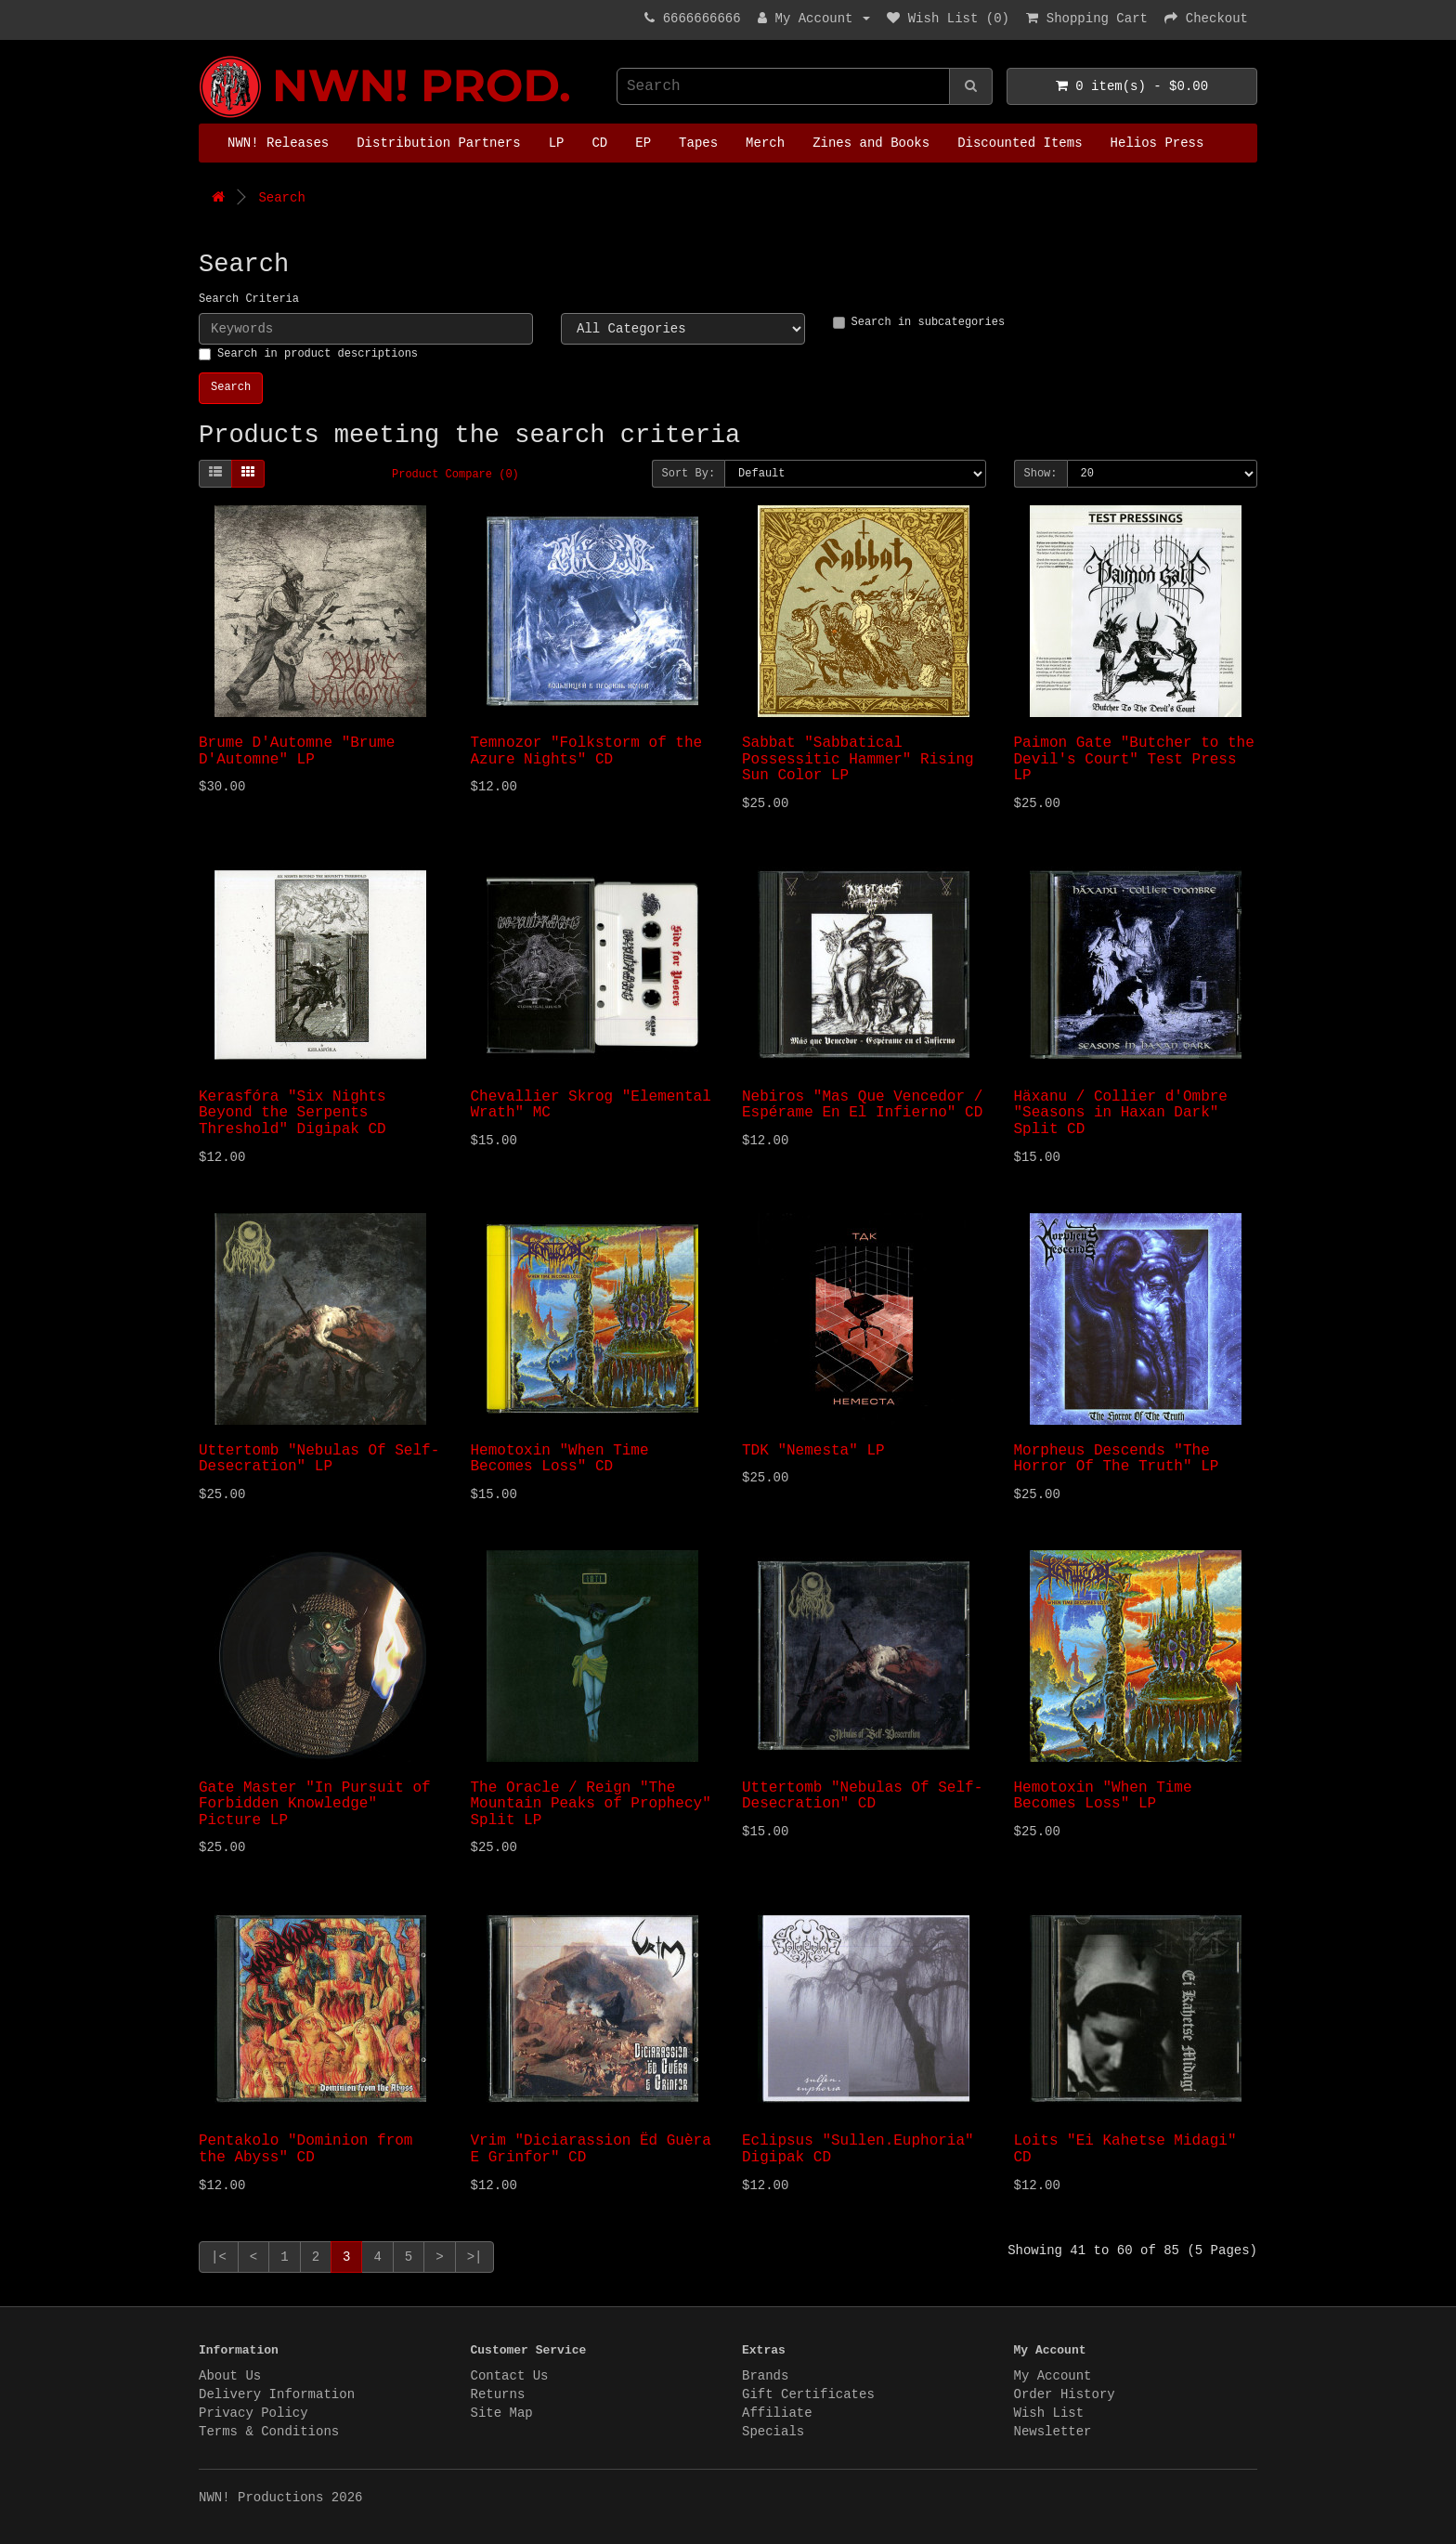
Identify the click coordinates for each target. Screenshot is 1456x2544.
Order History (1064, 2394)
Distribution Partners (438, 143)
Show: (1041, 473)
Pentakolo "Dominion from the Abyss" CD (305, 2149)
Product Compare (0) (455, 474)
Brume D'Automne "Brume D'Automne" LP (297, 751)
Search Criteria (249, 299)
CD (599, 143)
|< (219, 2257)
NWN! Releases (278, 143)
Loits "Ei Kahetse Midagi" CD (1125, 2149)
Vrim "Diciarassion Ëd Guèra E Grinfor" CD (591, 2149)
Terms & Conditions (269, 2431)
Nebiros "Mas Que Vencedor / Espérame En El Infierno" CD (862, 1105)
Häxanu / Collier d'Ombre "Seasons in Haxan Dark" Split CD (1121, 1113)
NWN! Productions (203, 56)
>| (475, 2257)
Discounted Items (1019, 143)
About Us (230, 2375)
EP (643, 143)
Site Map (502, 2413)
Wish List (1049, 2413)
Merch (765, 143)
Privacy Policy (253, 2413)
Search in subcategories (919, 322)
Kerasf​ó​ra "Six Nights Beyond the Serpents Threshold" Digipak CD (292, 1113)
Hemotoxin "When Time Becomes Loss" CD (560, 1459)
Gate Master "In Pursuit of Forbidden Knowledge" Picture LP (315, 1804)
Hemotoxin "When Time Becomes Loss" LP (1103, 1796)
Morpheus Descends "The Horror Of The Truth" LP (1116, 1459)
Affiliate (777, 2413)
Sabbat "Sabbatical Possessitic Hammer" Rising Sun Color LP (858, 759)
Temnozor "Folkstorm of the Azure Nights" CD (587, 751)
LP (557, 143)
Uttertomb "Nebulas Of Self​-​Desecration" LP (319, 1459)
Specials (773, 2431)
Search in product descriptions (308, 353)
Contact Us (510, 2375)
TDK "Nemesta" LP (813, 1450)
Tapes (698, 143)
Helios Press (1157, 143)
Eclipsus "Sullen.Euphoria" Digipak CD (858, 2149)
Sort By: (689, 473)
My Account (1053, 2375)
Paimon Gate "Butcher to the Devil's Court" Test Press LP (1134, 759)
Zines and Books (871, 143)
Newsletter (1053, 2431)
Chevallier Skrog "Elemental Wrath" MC (591, 1105)
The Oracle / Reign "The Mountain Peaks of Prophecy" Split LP (591, 1804)
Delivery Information (277, 2394)
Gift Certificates (808, 2394)
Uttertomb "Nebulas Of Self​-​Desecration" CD (862, 1796)
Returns (498, 2394)
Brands (765, 2375)
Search (281, 197)
